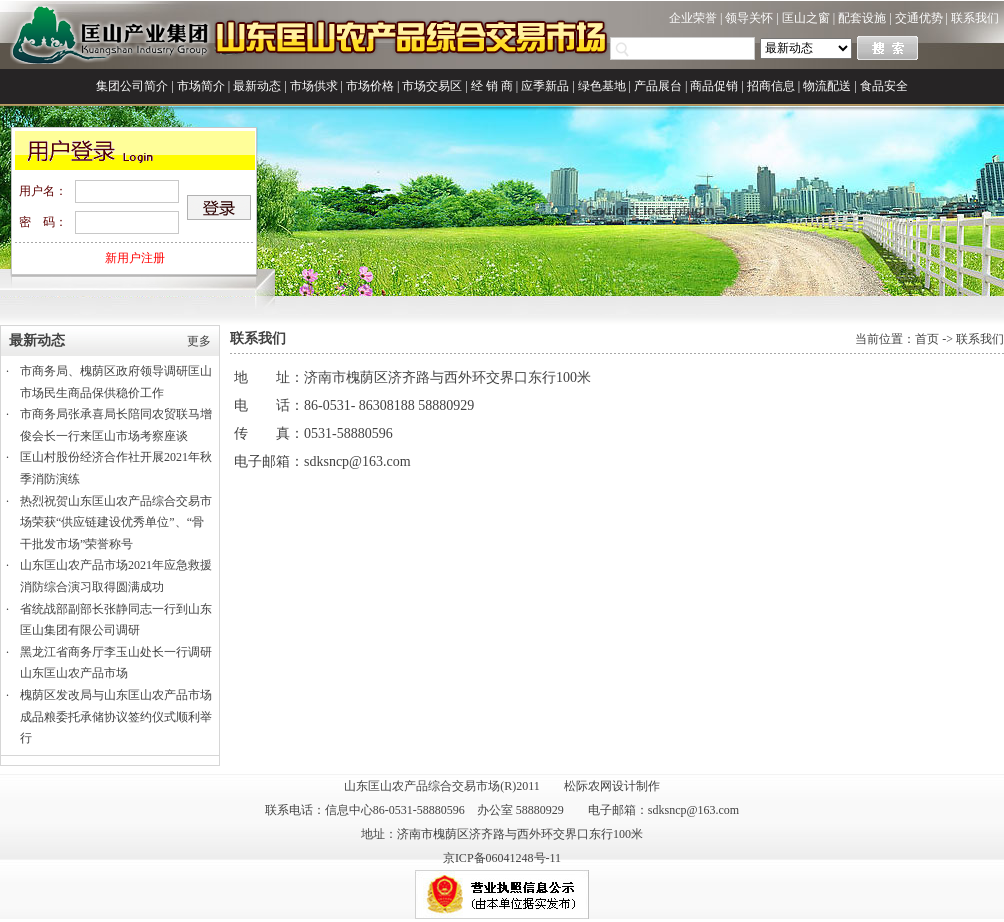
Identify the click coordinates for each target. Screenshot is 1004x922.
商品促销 (714, 86)
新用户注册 (135, 258)
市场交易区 (432, 86)
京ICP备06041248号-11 (502, 858)
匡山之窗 (806, 18)
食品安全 (884, 86)
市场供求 (314, 86)
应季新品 (545, 86)
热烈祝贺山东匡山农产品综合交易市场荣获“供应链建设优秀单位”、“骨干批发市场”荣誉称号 (116, 522)
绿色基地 (602, 86)
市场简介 (201, 86)
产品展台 (658, 86)
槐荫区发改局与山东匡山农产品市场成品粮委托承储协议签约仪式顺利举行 (116, 716)
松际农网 (588, 786)
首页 (927, 339)
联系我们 (975, 18)
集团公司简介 (132, 86)
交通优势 (919, 18)
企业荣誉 (693, 18)
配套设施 (862, 18)
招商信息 (771, 86)
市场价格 (370, 86)
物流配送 (827, 86)
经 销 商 (492, 86)
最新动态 (257, 86)
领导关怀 (749, 18)
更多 (199, 341)
